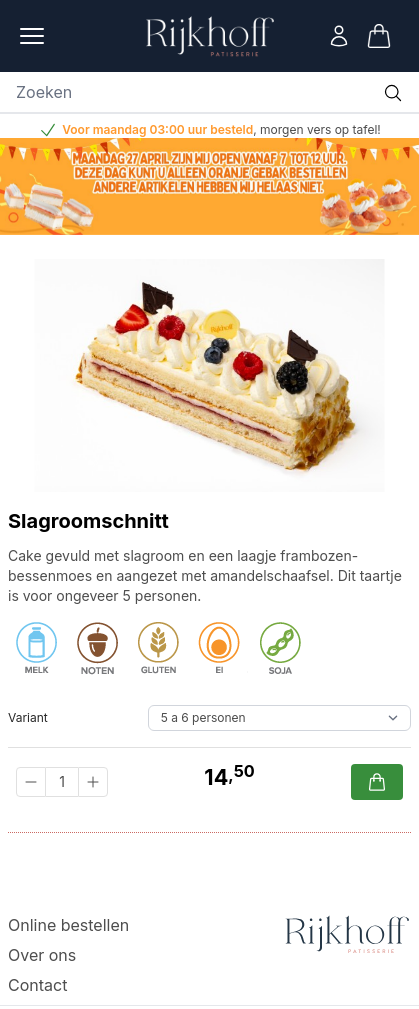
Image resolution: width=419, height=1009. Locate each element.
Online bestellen (68, 925)
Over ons (42, 955)
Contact (37, 985)
